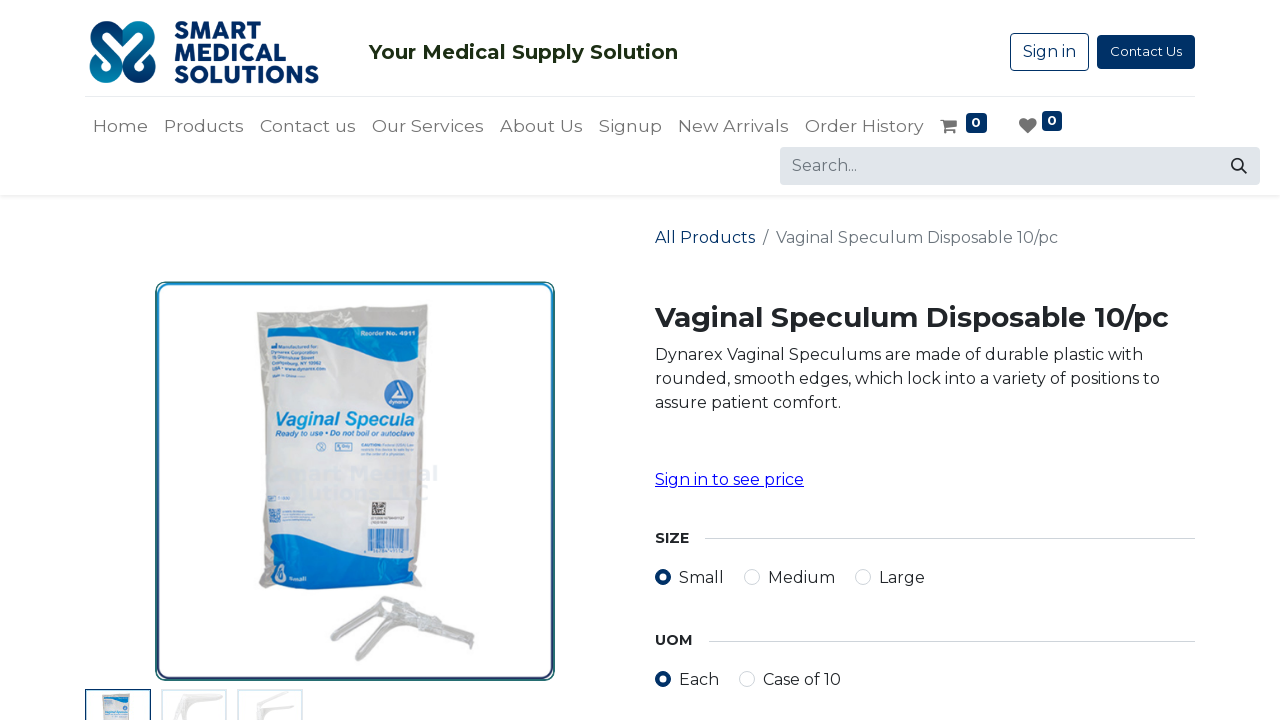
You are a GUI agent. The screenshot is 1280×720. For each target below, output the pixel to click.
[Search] (1239, 166)
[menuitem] (120, 126)
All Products (705, 237)
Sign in (1049, 51)
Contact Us (1146, 51)
